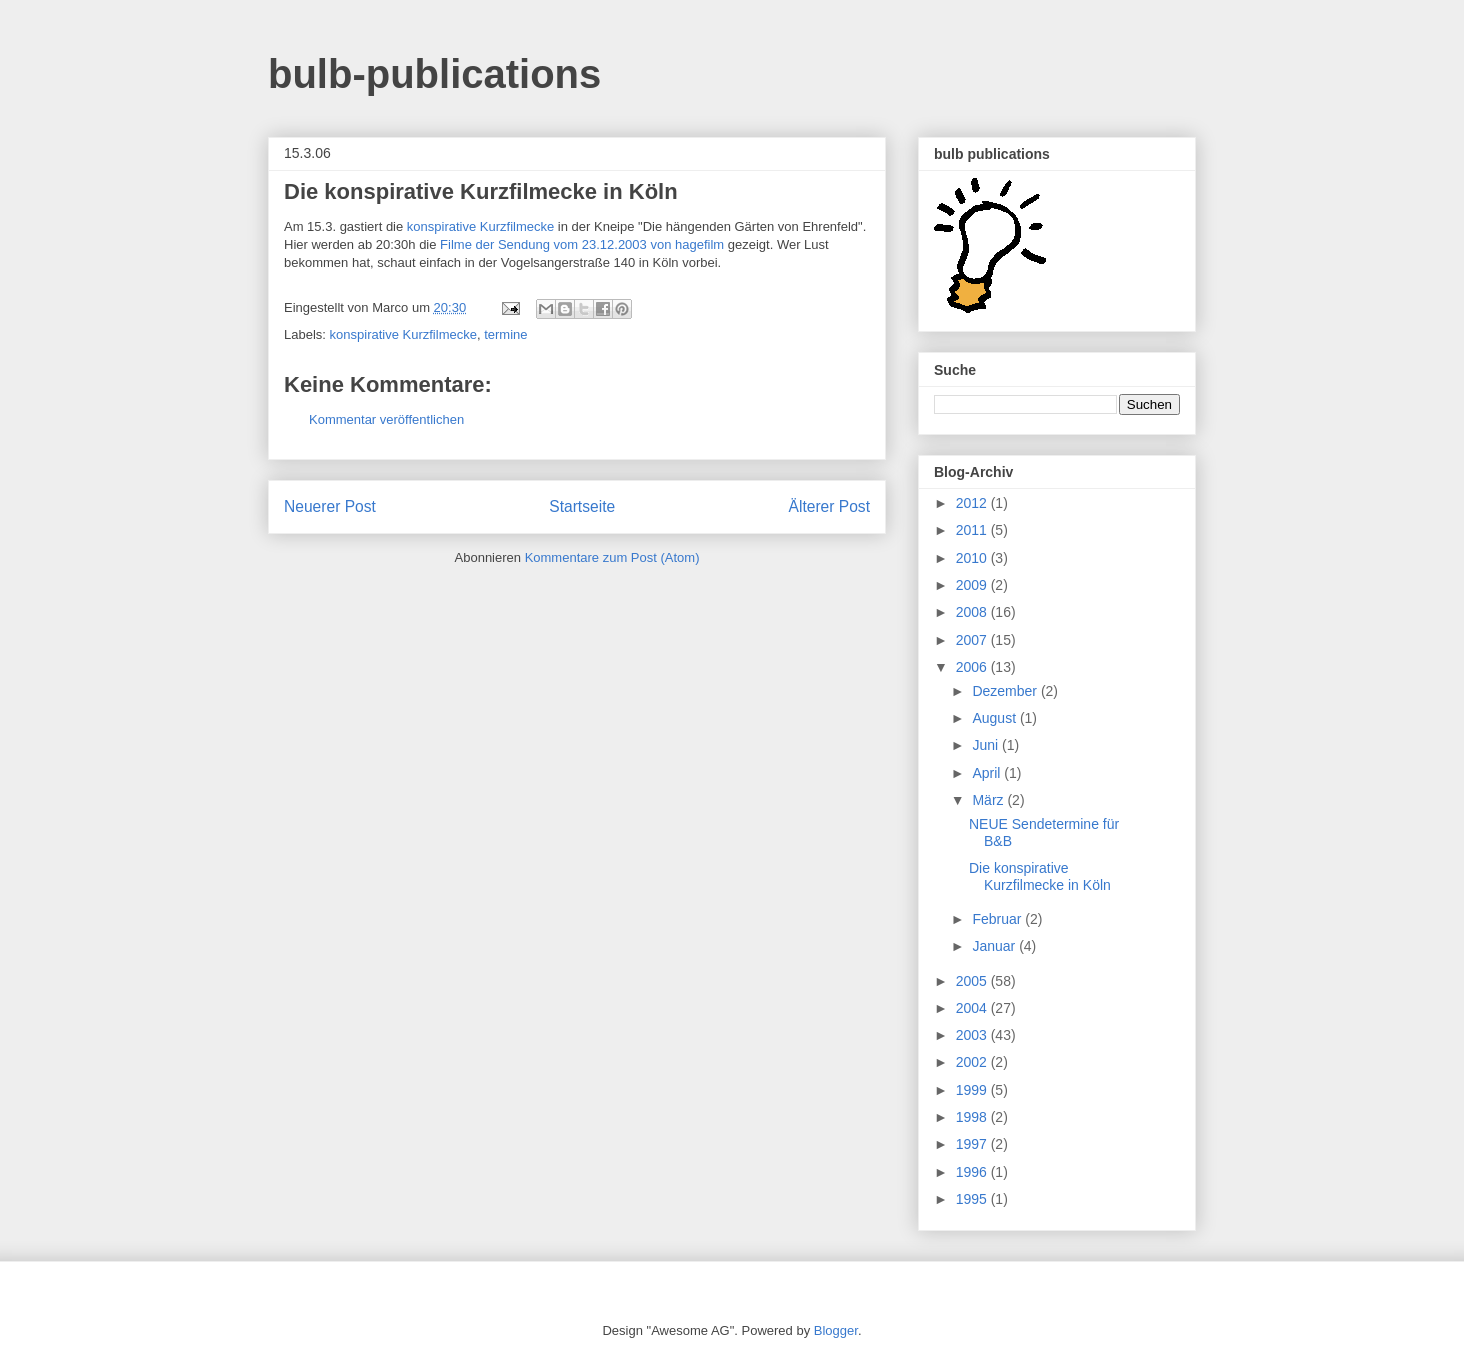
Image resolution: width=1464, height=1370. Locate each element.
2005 (973, 981)
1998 (973, 1117)
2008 (973, 612)
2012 (973, 503)
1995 (973, 1199)
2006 (973, 667)
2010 (973, 558)
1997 (973, 1144)
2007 (973, 640)
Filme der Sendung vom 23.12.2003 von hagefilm (582, 244)
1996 (973, 1172)
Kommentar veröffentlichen (386, 419)
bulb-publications (434, 74)
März (989, 800)
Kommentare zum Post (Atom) (612, 557)
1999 (973, 1090)
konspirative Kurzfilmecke (480, 226)
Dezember (1006, 691)
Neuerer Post (330, 506)
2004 (973, 1008)
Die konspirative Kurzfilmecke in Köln (1040, 876)
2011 (973, 530)
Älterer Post (829, 506)
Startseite (582, 506)
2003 (973, 1035)
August (995, 718)
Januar (995, 946)
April (988, 773)
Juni (987, 745)
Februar (998, 919)
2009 (973, 585)
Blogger (836, 1330)
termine (505, 334)
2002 (973, 1062)
